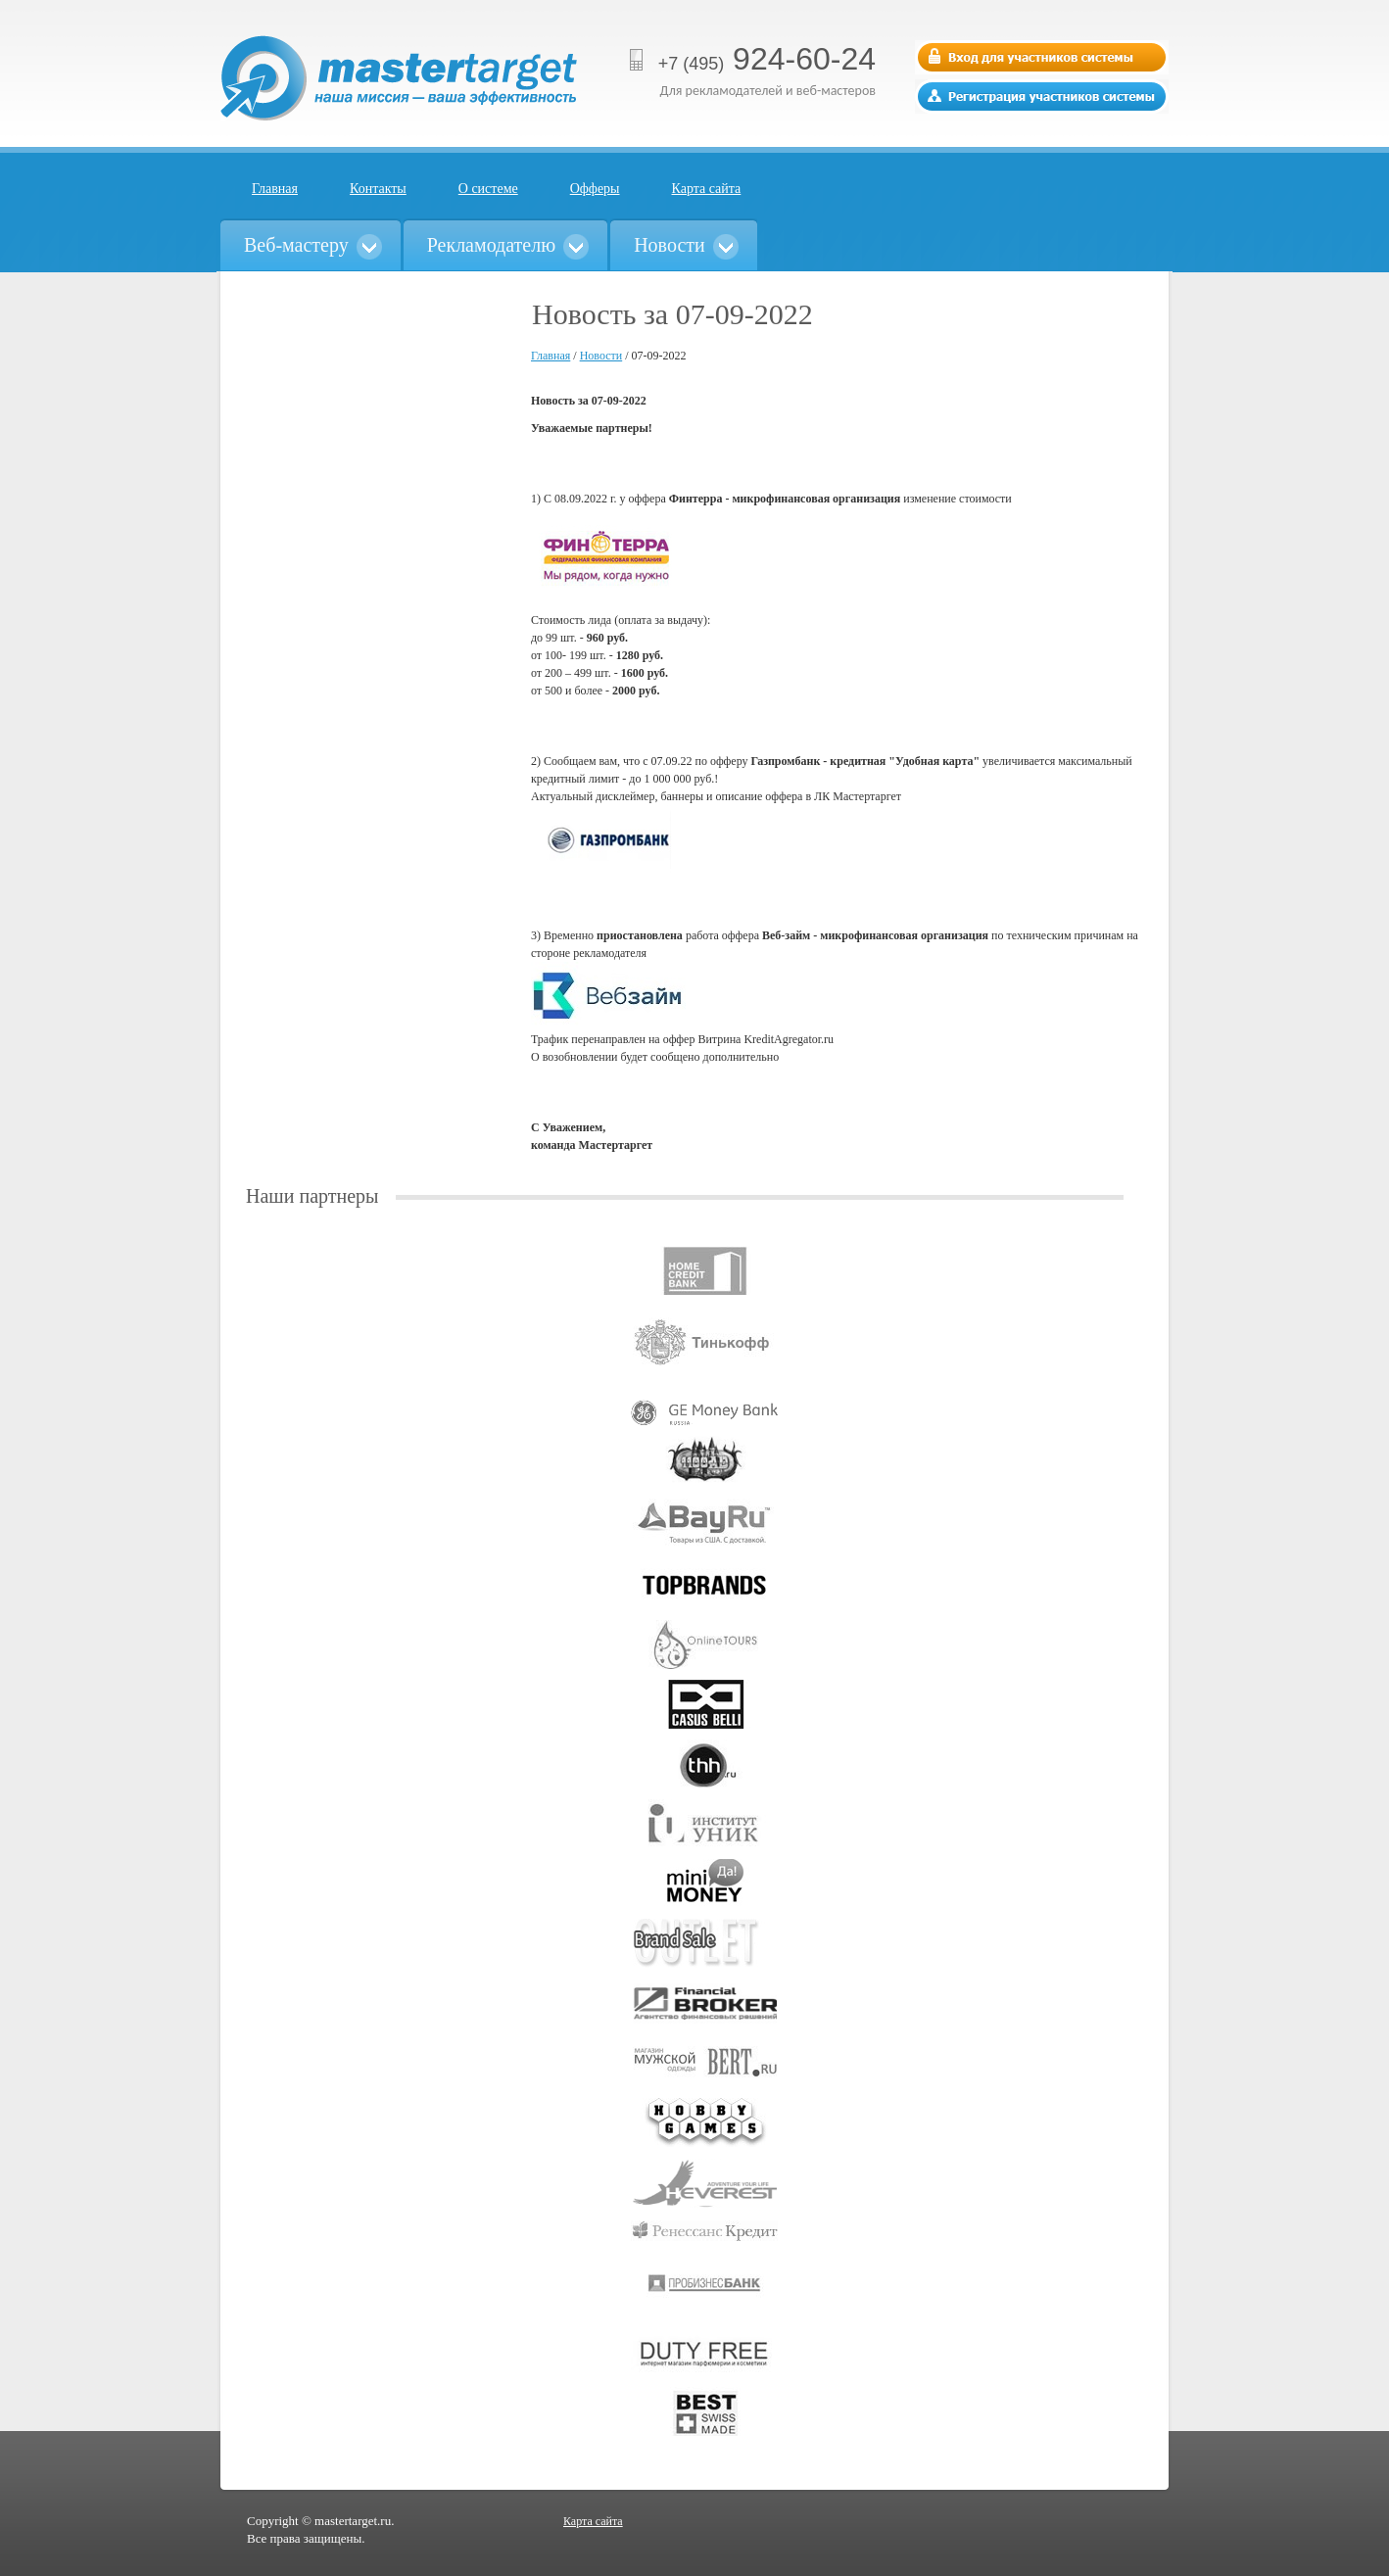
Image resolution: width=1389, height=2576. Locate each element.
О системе (488, 188)
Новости (601, 355)
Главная (275, 188)
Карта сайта (707, 188)
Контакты (378, 188)
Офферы (595, 188)
